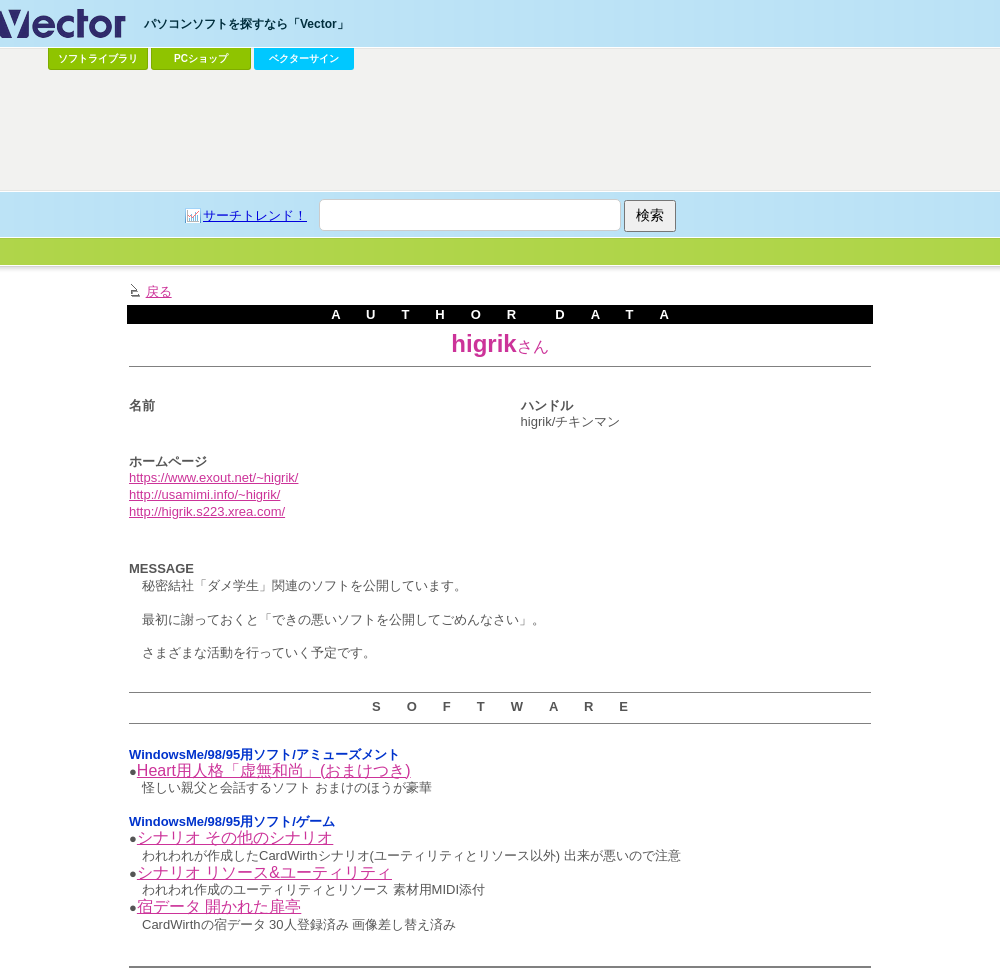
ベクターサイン (304, 58)
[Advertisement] (224, 310)
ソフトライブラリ (98, 58)
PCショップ (201, 58)
